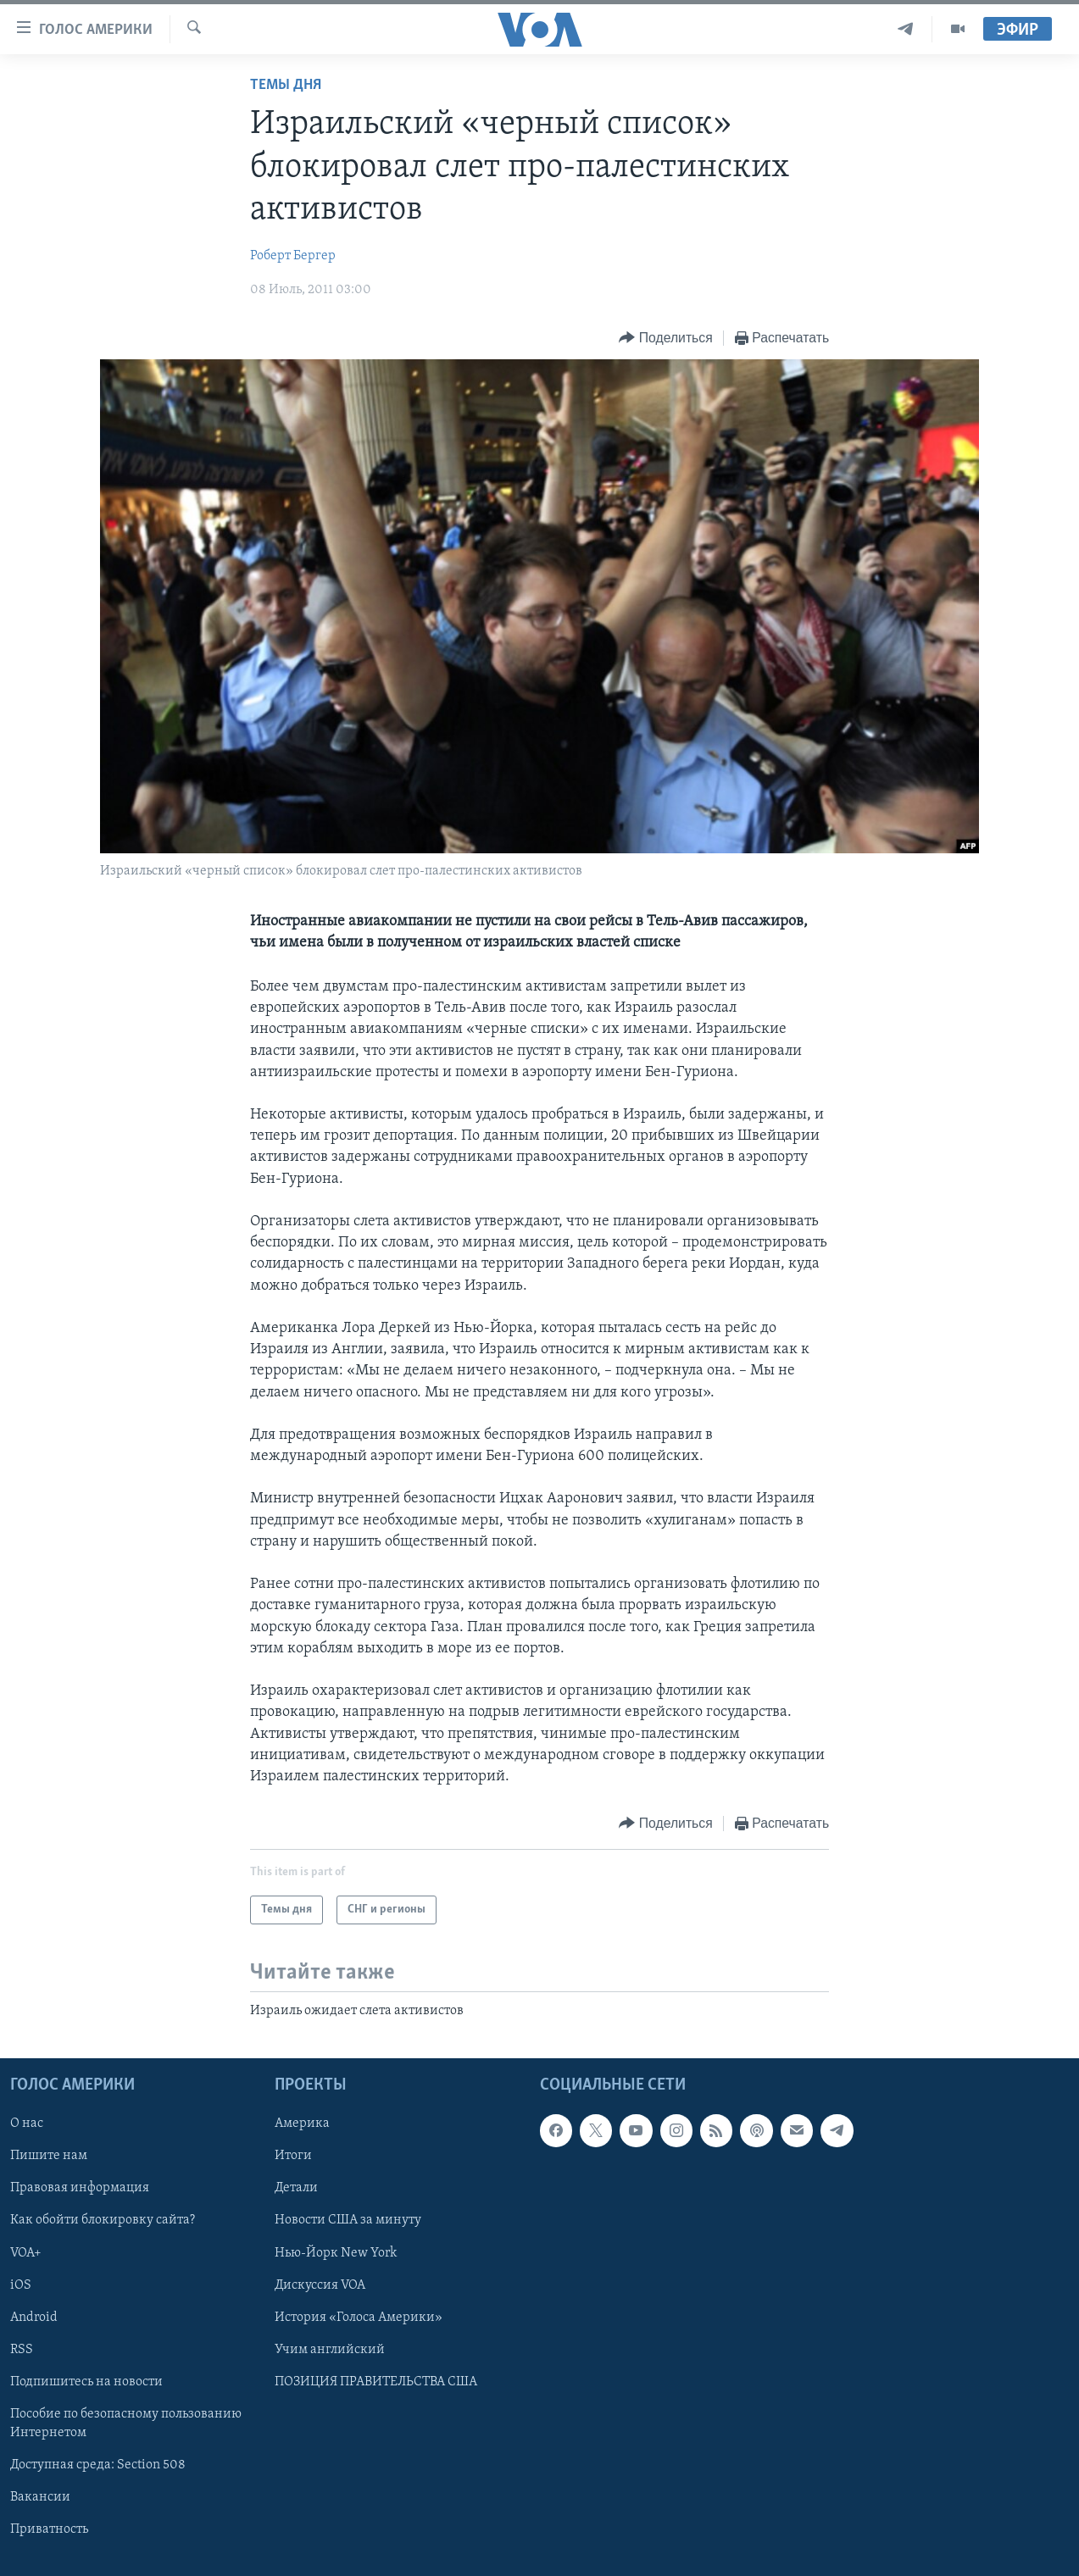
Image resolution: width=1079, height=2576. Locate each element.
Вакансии (40, 2497)
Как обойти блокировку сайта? (102, 2221)
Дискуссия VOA (320, 2285)
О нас (26, 2124)
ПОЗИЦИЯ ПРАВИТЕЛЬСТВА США (376, 2382)
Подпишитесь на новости (86, 2382)
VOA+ (26, 2253)
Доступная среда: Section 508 (98, 2465)
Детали (296, 2189)
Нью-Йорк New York (336, 2253)
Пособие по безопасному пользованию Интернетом (126, 2423)
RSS (21, 2350)
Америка (302, 2124)
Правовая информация (79, 2189)
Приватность (49, 2529)
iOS (20, 2285)
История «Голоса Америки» (358, 2317)
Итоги (293, 2156)
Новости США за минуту (348, 2221)
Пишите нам (48, 2156)
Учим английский (330, 2350)
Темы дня (285, 85)
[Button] (665, 338)
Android (34, 2317)
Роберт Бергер (293, 256)
